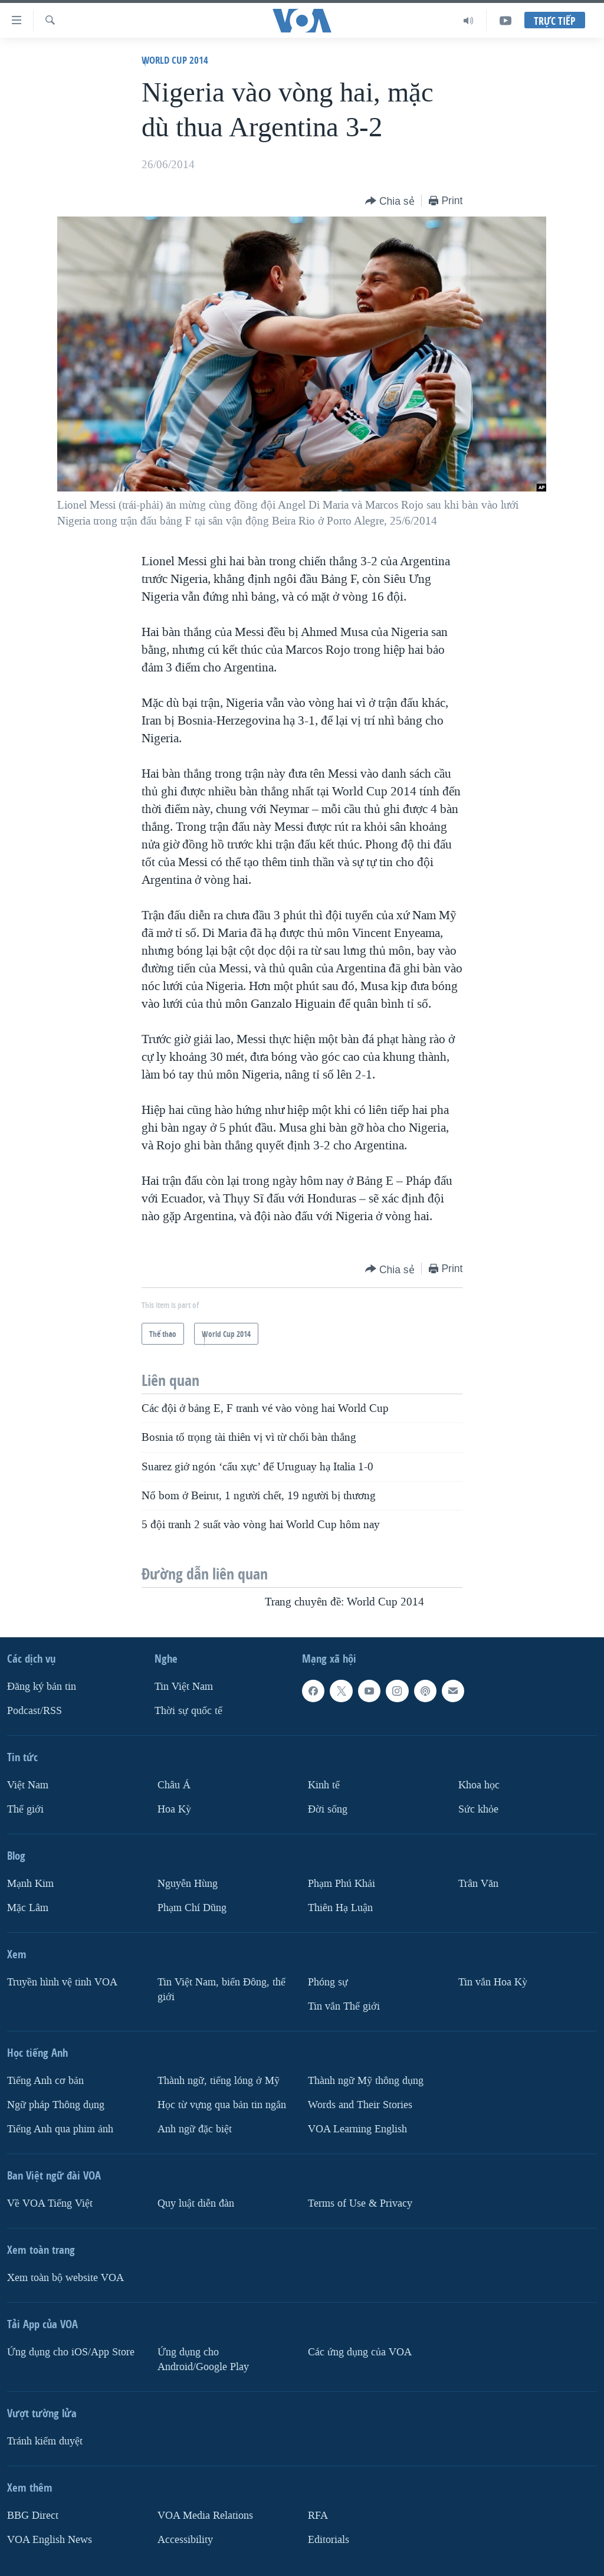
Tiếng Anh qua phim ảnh (60, 2129)
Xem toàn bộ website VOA (65, 2278)
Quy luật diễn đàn (195, 2203)
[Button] (390, 201)
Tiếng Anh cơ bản (45, 2080)
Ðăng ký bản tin (41, 1686)
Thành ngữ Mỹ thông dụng (366, 2080)
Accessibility (185, 2539)
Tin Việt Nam (184, 1686)
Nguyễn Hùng (187, 1883)
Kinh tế (324, 1785)
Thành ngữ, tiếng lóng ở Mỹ (218, 2080)
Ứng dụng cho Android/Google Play (203, 2359)
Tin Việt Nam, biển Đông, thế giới (221, 1989)
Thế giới (25, 1809)
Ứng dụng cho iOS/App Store (70, 2352)
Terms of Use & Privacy (360, 2203)
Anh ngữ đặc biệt (194, 2129)
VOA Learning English (357, 2129)
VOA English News (49, 2539)
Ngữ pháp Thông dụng (55, 2105)
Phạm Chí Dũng (191, 1908)
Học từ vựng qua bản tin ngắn (221, 2105)
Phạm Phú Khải (341, 1883)
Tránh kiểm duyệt (45, 2441)
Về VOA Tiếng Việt (50, 2203)
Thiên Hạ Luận (340, 1908)
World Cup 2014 (175, 60)
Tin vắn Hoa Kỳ (492, 1982)
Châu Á (174, 1785)
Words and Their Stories (360, 2105)
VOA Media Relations (205, 2515)
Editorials (328, 2539)
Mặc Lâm (27, 1908)
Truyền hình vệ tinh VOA (62, 1982)
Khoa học (479, 1785)
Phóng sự (328, 1982)
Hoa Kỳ (174, 1809)
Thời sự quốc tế (188, 1711)
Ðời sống (327, 1809)
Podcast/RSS (34, 1711)
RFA (318, 2515)
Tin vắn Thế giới (344, 2006)
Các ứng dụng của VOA (360, 2352)
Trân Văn (478, 1883)
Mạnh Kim (30, 1883)
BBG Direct (32, 2515)
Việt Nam (27, 1785)
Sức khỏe (478, 1809)
